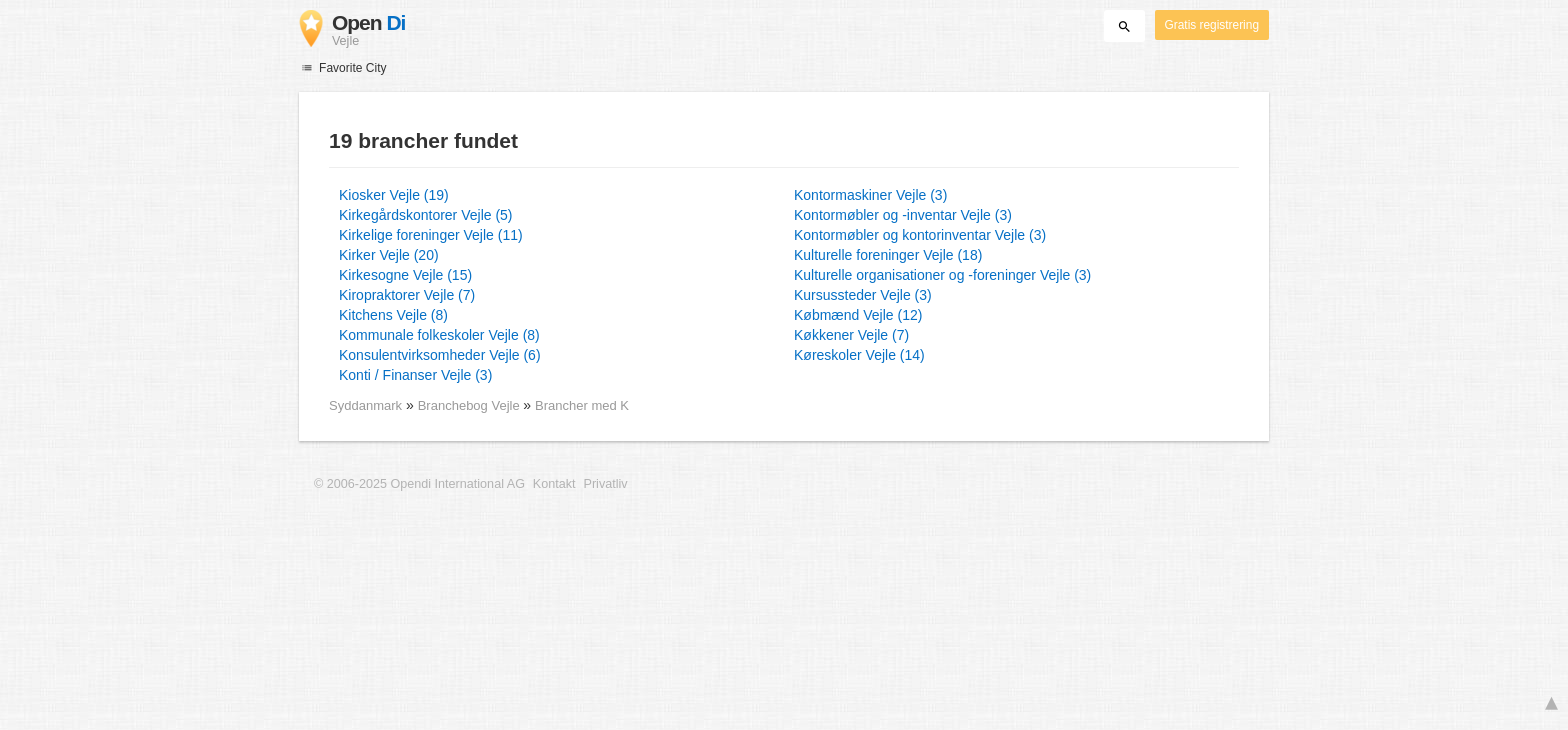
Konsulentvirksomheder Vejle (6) (440, 355)
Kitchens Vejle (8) (393, 315)
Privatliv (606, 484)
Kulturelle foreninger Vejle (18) (888, 255)
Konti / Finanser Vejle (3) (415, 375)
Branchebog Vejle (471, 405)
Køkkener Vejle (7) (851, 335)
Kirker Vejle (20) (389, 255)
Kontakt (554, 484)
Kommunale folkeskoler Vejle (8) (439, 335)
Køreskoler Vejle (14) (859, 355)
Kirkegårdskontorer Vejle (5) (426, 215)
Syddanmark (365, 405)
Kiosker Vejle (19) (394, 195)
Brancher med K (582, 405)
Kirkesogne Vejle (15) (405, 275)
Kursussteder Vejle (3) (863, 295)
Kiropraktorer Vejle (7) (407, 295)
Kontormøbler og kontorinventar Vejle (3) (920, 235)
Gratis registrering (1212, 25)
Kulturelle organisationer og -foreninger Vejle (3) (942, 275)
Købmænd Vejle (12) (858, 315)
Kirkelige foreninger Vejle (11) (431, 235)
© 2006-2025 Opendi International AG (419, 484)
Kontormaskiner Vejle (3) (870, 195)
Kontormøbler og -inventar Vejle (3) (903, 215)
